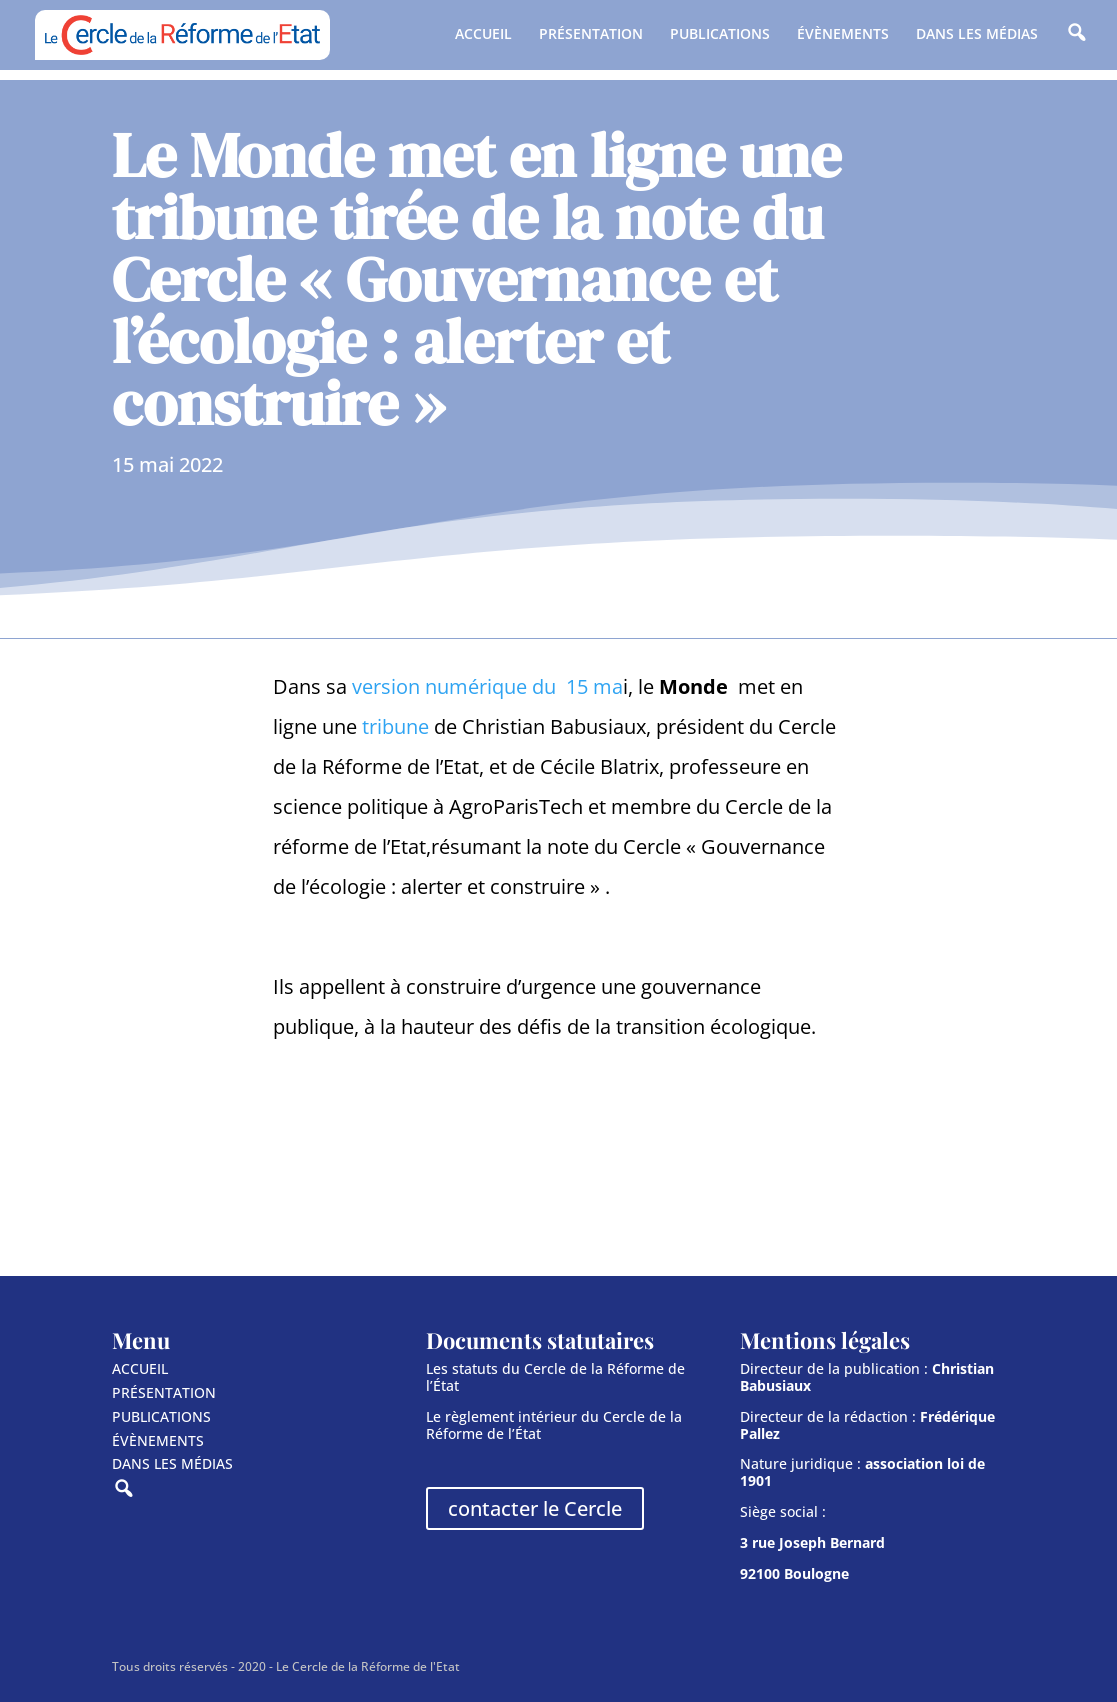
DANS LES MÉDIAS (977, 35)
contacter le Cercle (535, 1508)
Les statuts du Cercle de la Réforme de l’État (555, 1377)
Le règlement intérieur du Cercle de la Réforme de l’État (554, 1425)
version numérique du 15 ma (487, 686)
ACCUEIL (483, 35)
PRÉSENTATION (591, 35)
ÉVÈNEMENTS (843, 35)
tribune (395, 726)
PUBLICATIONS (720, 35)
